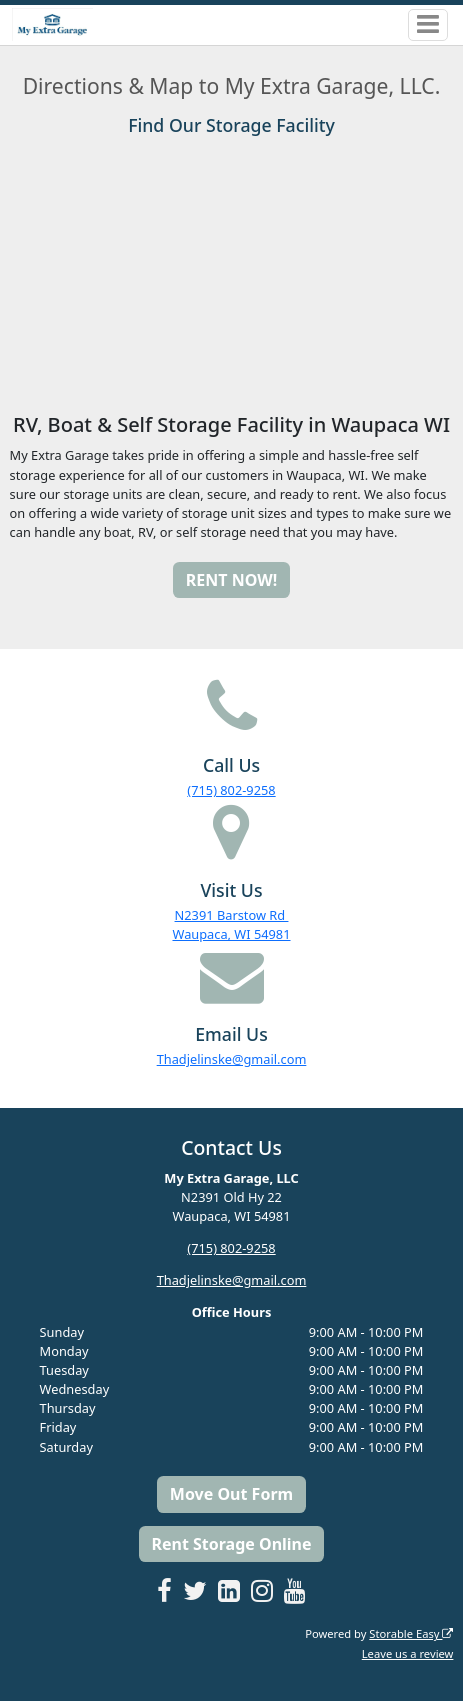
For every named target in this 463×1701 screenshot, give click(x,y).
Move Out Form (231, 1494)
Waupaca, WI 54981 (231, 934)
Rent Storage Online (231, 1544)
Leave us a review (408, 1653)
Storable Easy (411, 1633)
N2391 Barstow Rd (232, 915)
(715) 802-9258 (231, 790)
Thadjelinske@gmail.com (232, 1059)
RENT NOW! (231, 580)
